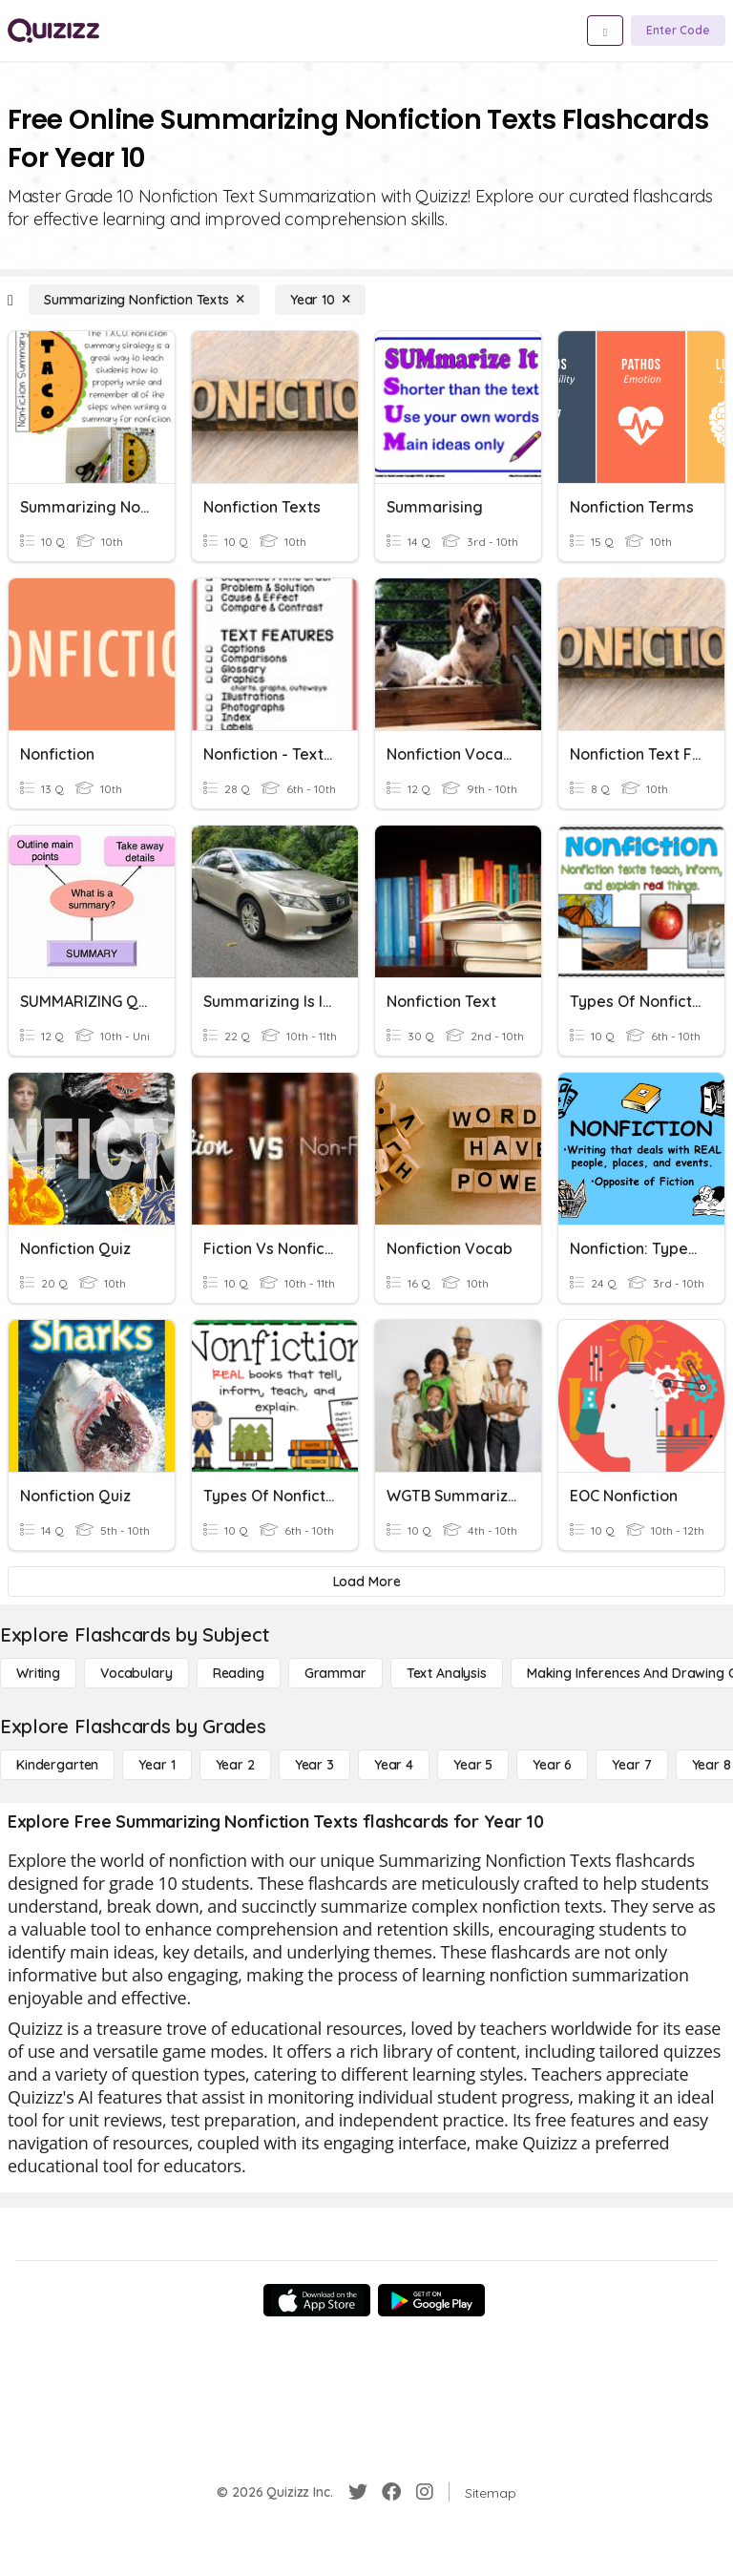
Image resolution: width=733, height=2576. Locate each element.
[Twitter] (357, 2492)
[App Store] (316, 2300)
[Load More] (366, 1581)
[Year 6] (552, 1764)
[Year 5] (473, 1764)
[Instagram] (424, 2492)
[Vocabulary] (136, 1673)
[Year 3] (314, 1764)
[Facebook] (391, 2492)
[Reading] (239, 1673)
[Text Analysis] (446, 1673)
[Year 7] (631, 1764)
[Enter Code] (678, 30)
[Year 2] (235, 1764)
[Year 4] (393, 1764)
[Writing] (38, 1673)
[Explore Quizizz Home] (53, 30)
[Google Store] (431, 2300)
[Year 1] (156, 1764)
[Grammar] (335, 1673)
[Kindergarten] (57, 1764)
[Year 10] (320, 299)
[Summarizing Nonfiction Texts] (144, 299)
